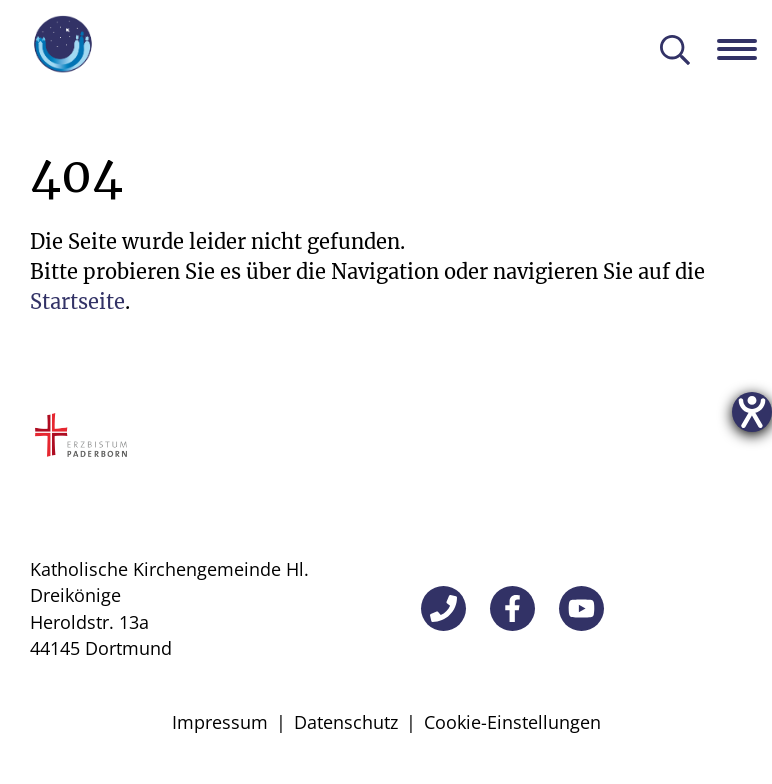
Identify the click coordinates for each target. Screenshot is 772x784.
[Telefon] (443, 608)
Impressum (220, 722)
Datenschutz (346, 722)
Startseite (77, 301)
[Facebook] (512, 608)
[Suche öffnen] (675, 51)
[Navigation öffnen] (744, 49)
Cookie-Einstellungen (512, 722)
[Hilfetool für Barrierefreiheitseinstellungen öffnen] (752, 412)
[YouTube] (581, 608)
